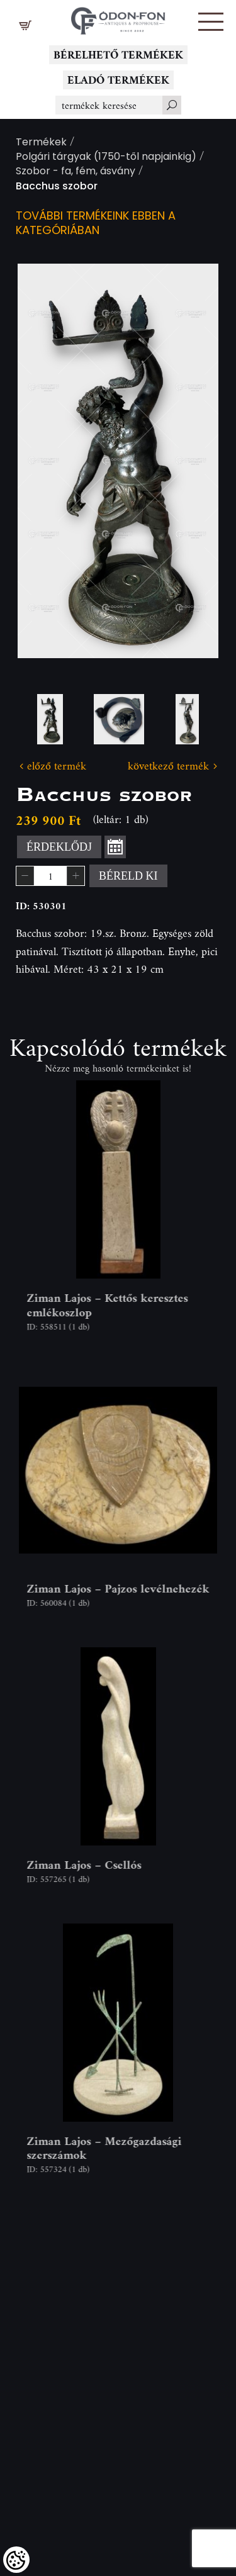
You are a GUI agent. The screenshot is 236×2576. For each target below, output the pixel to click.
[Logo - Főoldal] (118, 17)
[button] (210, 21)
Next (188, 461)
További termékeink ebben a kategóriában (96, 224)
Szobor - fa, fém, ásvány (75, 172)
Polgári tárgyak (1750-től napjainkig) (106, 158)
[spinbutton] (50, 875)
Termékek (41, 143)
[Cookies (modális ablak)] (16, 2559)
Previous (47, 461)
